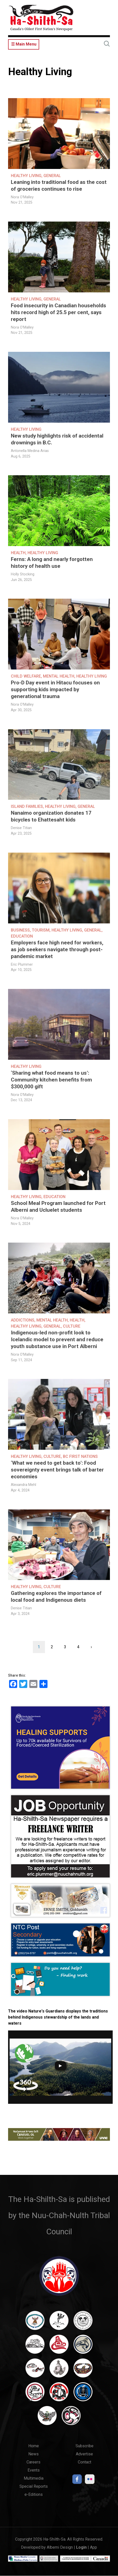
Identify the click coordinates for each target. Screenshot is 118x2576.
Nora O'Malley (22, 197)
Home (33, 2445)
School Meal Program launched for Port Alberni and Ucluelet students (58, 1206)
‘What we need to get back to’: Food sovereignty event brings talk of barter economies (57, 1470)
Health (18, 552)
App (93, 2547)
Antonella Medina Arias (30, 451)
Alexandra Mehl (23, 1485)
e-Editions (34, 2494)
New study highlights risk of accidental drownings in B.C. (57, 439)
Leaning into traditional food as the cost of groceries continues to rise (59, 185)
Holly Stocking (22, 574)
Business (20, 930)
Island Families (27, 806)
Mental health (58, 676)
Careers (33, 2462)
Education (22, 936)
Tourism (41, 930)
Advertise (84, 2454)
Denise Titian (21, 828)
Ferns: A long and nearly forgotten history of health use (52, 562)
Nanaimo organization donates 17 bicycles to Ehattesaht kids (51, 816)
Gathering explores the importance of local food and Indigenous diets (56, 1596)
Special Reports (33, 2486)
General (52, 175)
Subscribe (84, 2445)
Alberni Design (60, 2547)
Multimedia (33, 2478)
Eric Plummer (22, 964)
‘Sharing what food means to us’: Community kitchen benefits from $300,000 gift (51, 1080)
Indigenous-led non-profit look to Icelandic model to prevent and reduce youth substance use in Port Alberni (57, 1339)
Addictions (22, 1320)
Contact (84, 2462)
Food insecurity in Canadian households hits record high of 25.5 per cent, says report (58, 312)
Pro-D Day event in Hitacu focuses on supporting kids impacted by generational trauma (55, 689)
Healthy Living (26, 175)
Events (34, 2470)
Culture (71, 1326)
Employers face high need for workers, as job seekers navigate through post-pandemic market (57, 949)
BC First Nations (80, 1456)
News (33, 2454)
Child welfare (26, 676)
